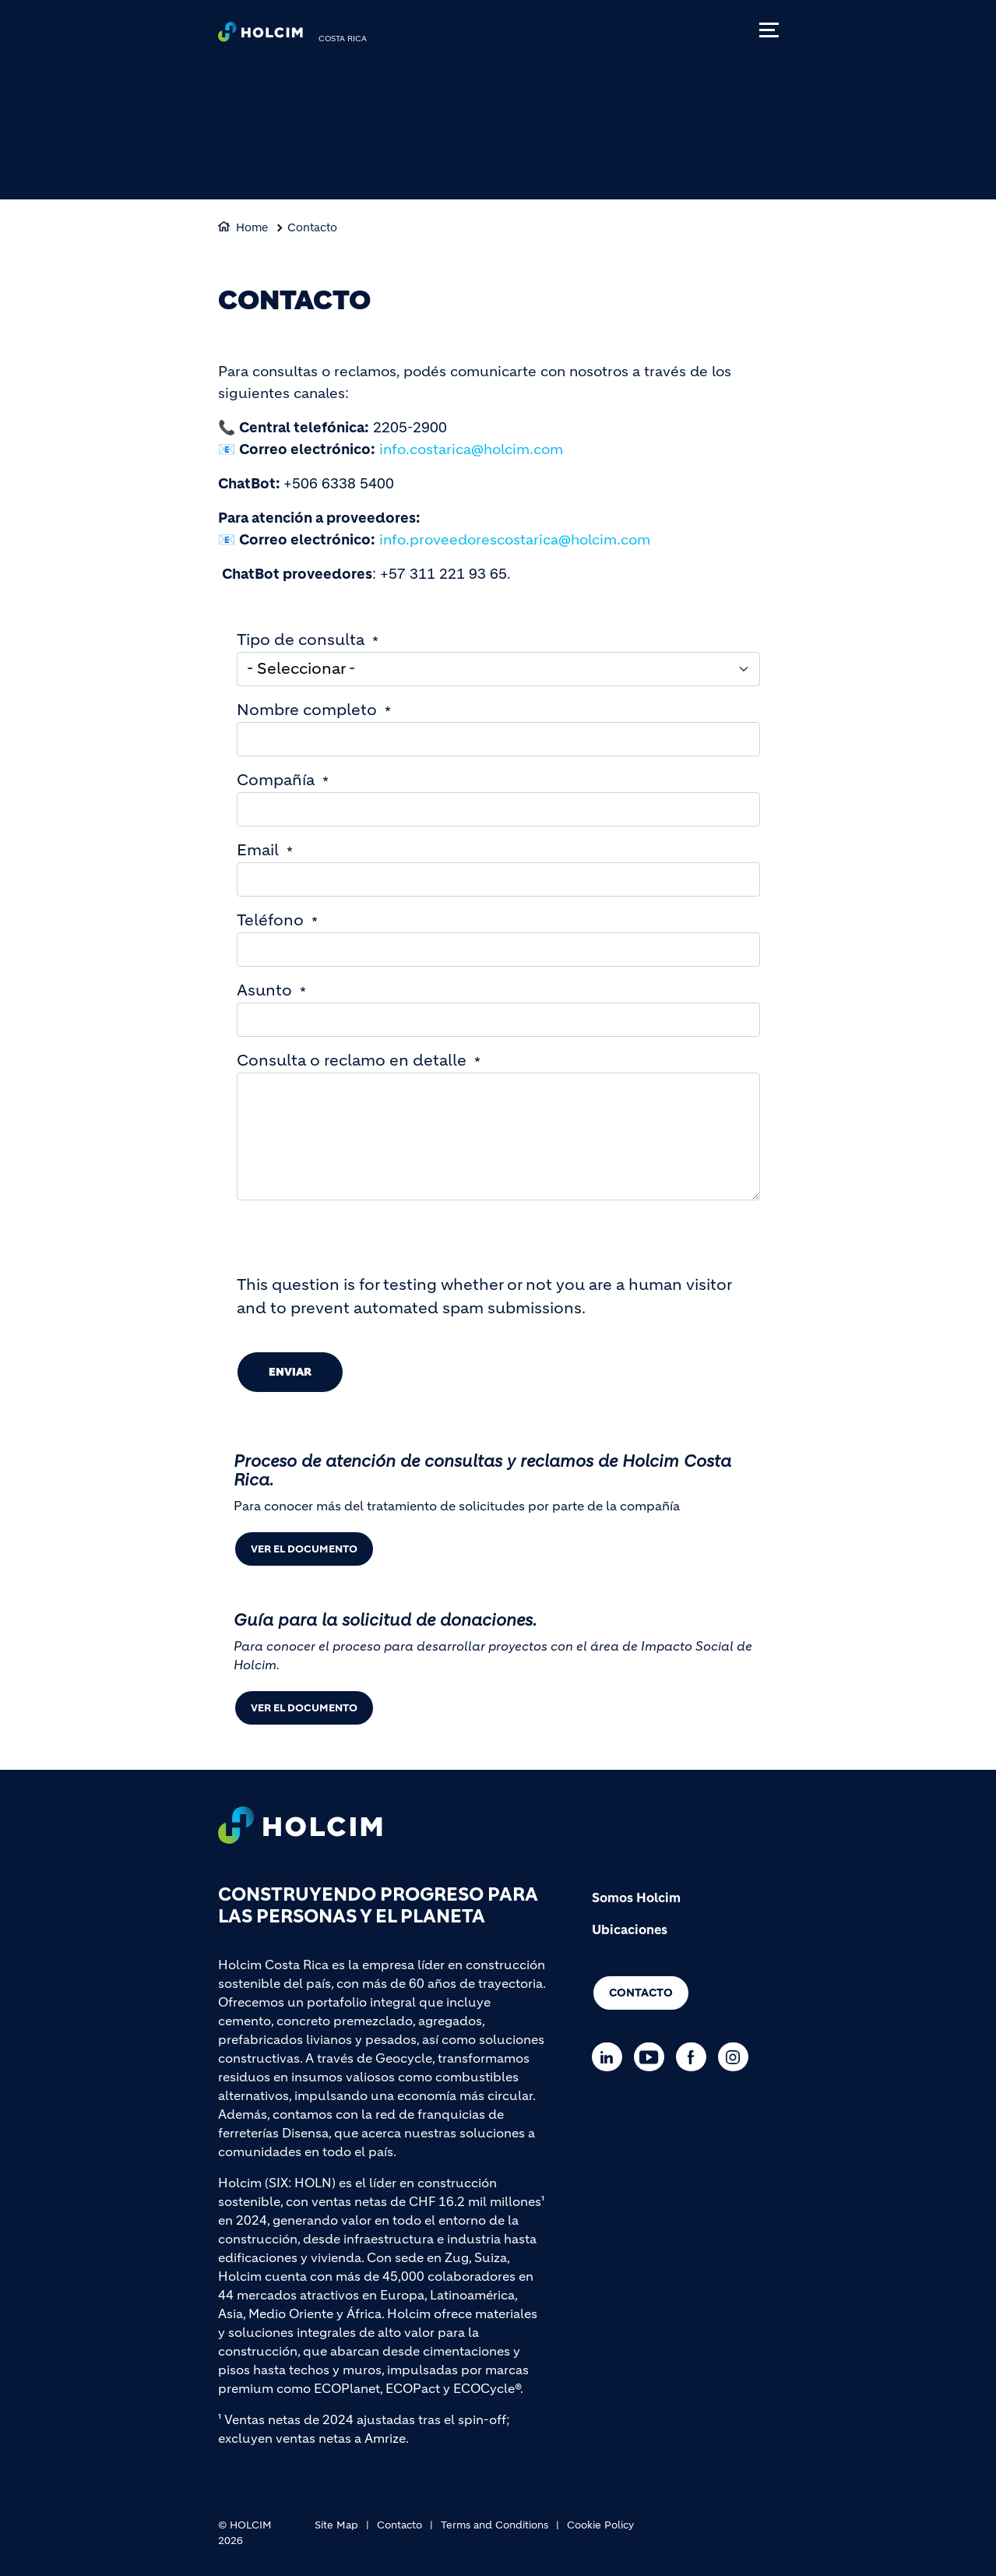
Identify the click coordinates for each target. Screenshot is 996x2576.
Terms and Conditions (494, 2525)
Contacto (312, 227)
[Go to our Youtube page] (653, 2056)
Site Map (336, 2525)
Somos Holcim (636, 1897)
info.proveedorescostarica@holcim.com (514, 539)
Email (258, 850)
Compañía (276, 780)
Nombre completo (307, 710)
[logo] (260, 36)
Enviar (290, 1372)
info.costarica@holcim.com (471, 449)
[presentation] (355, 1243)
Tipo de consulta (300, 640)
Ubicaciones (629, 1929)
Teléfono (270, 920)
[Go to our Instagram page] (737, 2056)
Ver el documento (304, 1549)
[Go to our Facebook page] (695, 2056)
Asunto (264, 990)
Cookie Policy (600, 2525)
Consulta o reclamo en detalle (351, 1060)
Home (252, 227)
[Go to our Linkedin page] (611, 2056)
